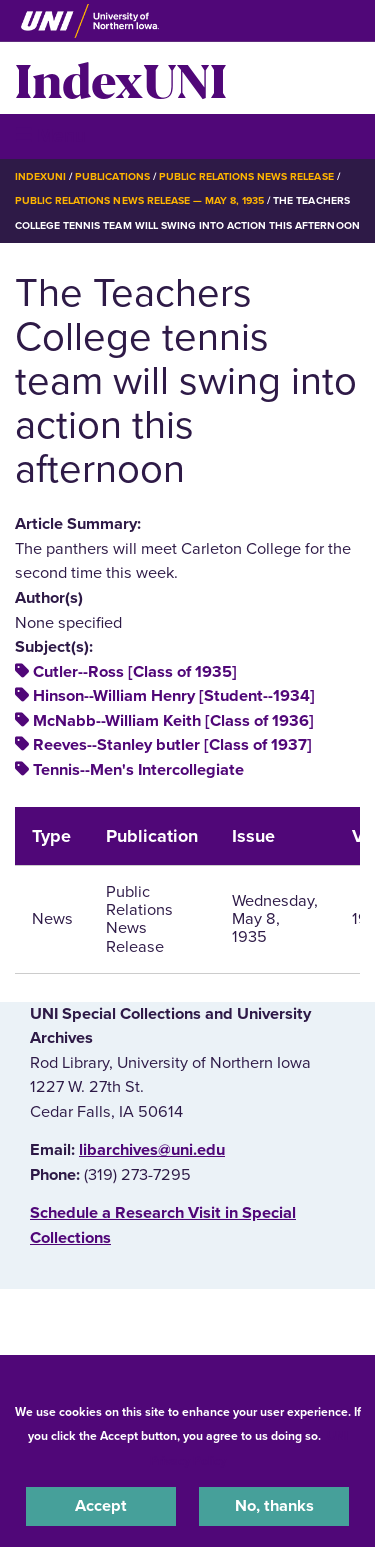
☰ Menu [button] (50, 135)
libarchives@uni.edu (152, 1150)
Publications (112, 176)
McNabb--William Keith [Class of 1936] (173, 721)
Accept (101, 1506)
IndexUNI (121, 78)
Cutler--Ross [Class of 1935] (135, 672)
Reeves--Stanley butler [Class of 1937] (172, 745)
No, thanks (274, 1506)
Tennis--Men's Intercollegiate (138, 770)
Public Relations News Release (246, 176)
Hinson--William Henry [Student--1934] (174, 696)
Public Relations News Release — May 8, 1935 (139, 200)
